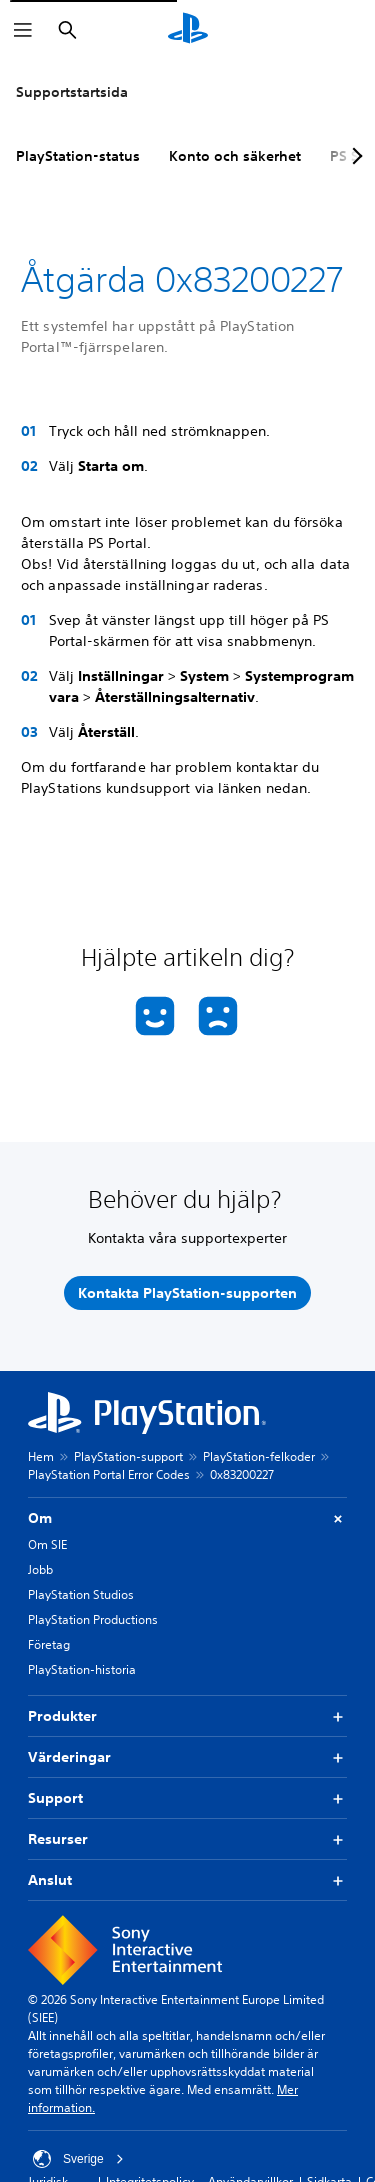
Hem (41, 1456)
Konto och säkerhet (235, 156)
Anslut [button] (187, 1880)
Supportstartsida (72, 92)
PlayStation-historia (82, 1669)
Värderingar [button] (187, 1757)
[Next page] (354, 156)
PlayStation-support (128, 1456)
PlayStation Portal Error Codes (109, 1474)
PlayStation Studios (81, 1594)
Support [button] (187, 1798)
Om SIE (47, 1544)
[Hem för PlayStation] (188, 30)
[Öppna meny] (23, 30)
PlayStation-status (78, 156)
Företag (49, 1644)
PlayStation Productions (93, 1619)
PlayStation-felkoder (259, 1456)
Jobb (40, 1569)
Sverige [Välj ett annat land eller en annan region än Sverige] (78, 2159)
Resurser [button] (187, 1839)
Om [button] (187, 1518)
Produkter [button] (187, 1716)
